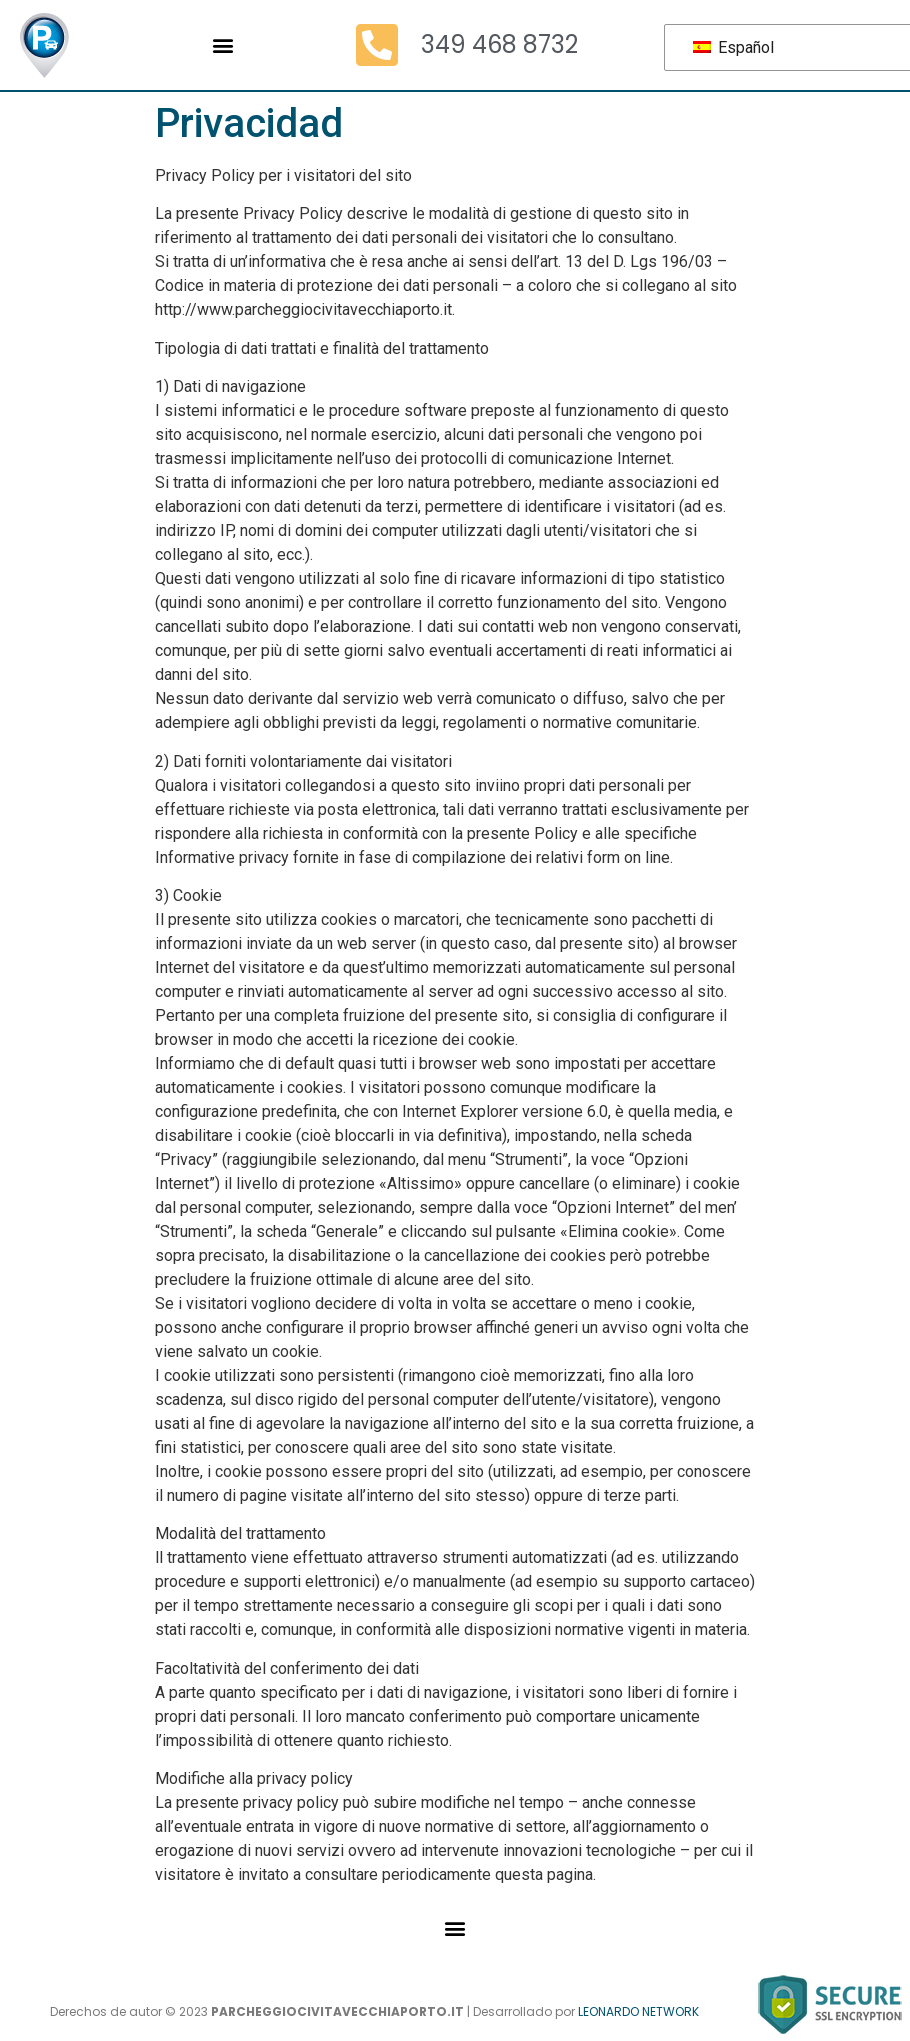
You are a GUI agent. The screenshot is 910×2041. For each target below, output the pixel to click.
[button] (223, 45)
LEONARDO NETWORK (638, 2011)
